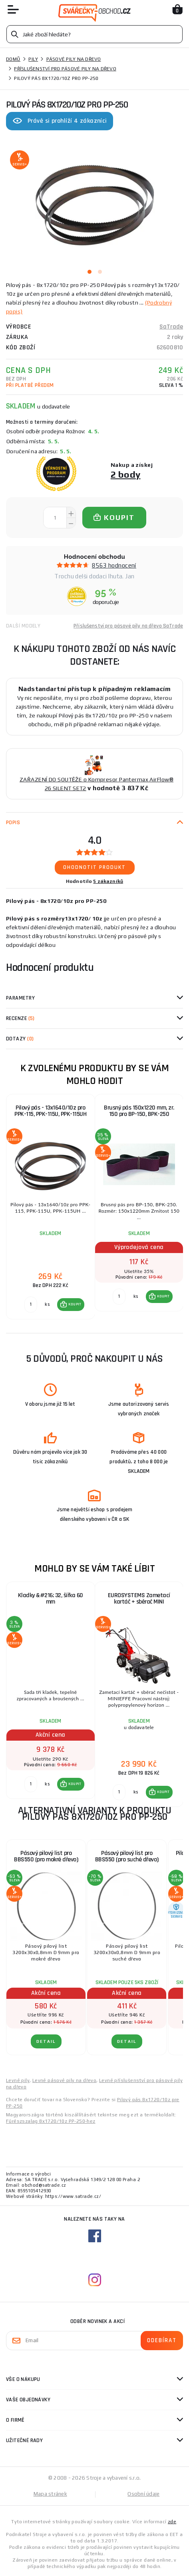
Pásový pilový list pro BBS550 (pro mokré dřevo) (46, 1856)
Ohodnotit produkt (94, 867)
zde (172, 2521)
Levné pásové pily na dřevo (64, 2080)
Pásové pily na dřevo (73, 59)
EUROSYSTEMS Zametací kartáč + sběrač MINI (139, 1598)
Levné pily (18, 2080)
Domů (13, 59)
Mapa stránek (50, 2494)
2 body (126, 474)
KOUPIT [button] (74, 1304)
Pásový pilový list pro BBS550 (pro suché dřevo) (127, 1856)
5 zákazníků (108, 881)
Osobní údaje (143, 2494)
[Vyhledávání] (94, 34)
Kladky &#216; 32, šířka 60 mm (50, 1598)
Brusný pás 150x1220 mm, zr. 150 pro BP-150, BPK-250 (139, 1111)
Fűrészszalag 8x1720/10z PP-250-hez (50, 2121)
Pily (33, 59)
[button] (70, 1304)
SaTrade (171, 327)
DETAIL (46, 2041)
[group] (50, 1207)
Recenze (20, 1018)
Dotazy (20, 1038)
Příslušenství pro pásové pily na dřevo (65, 69)
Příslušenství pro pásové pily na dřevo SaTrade (128, 626)
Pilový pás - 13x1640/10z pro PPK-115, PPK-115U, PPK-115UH (50, 1111)
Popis (13, 822)
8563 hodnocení (114, 565)
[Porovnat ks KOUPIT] (30, 1305)
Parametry (20, 998)
